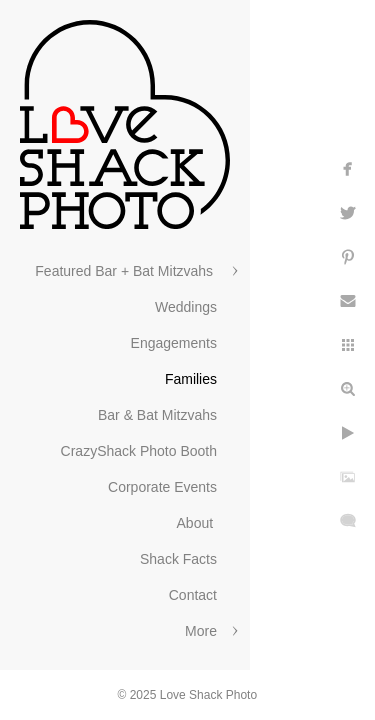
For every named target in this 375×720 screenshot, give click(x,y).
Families (191, 379)
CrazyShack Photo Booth (139, 451)
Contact (193, 595)
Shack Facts (178, 559)
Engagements (174, 343)
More (201, 631)
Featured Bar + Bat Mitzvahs (126, 271)
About (197, 523)
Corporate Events (162, 487)
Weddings (186, 307)
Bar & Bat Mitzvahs (157, 415)
